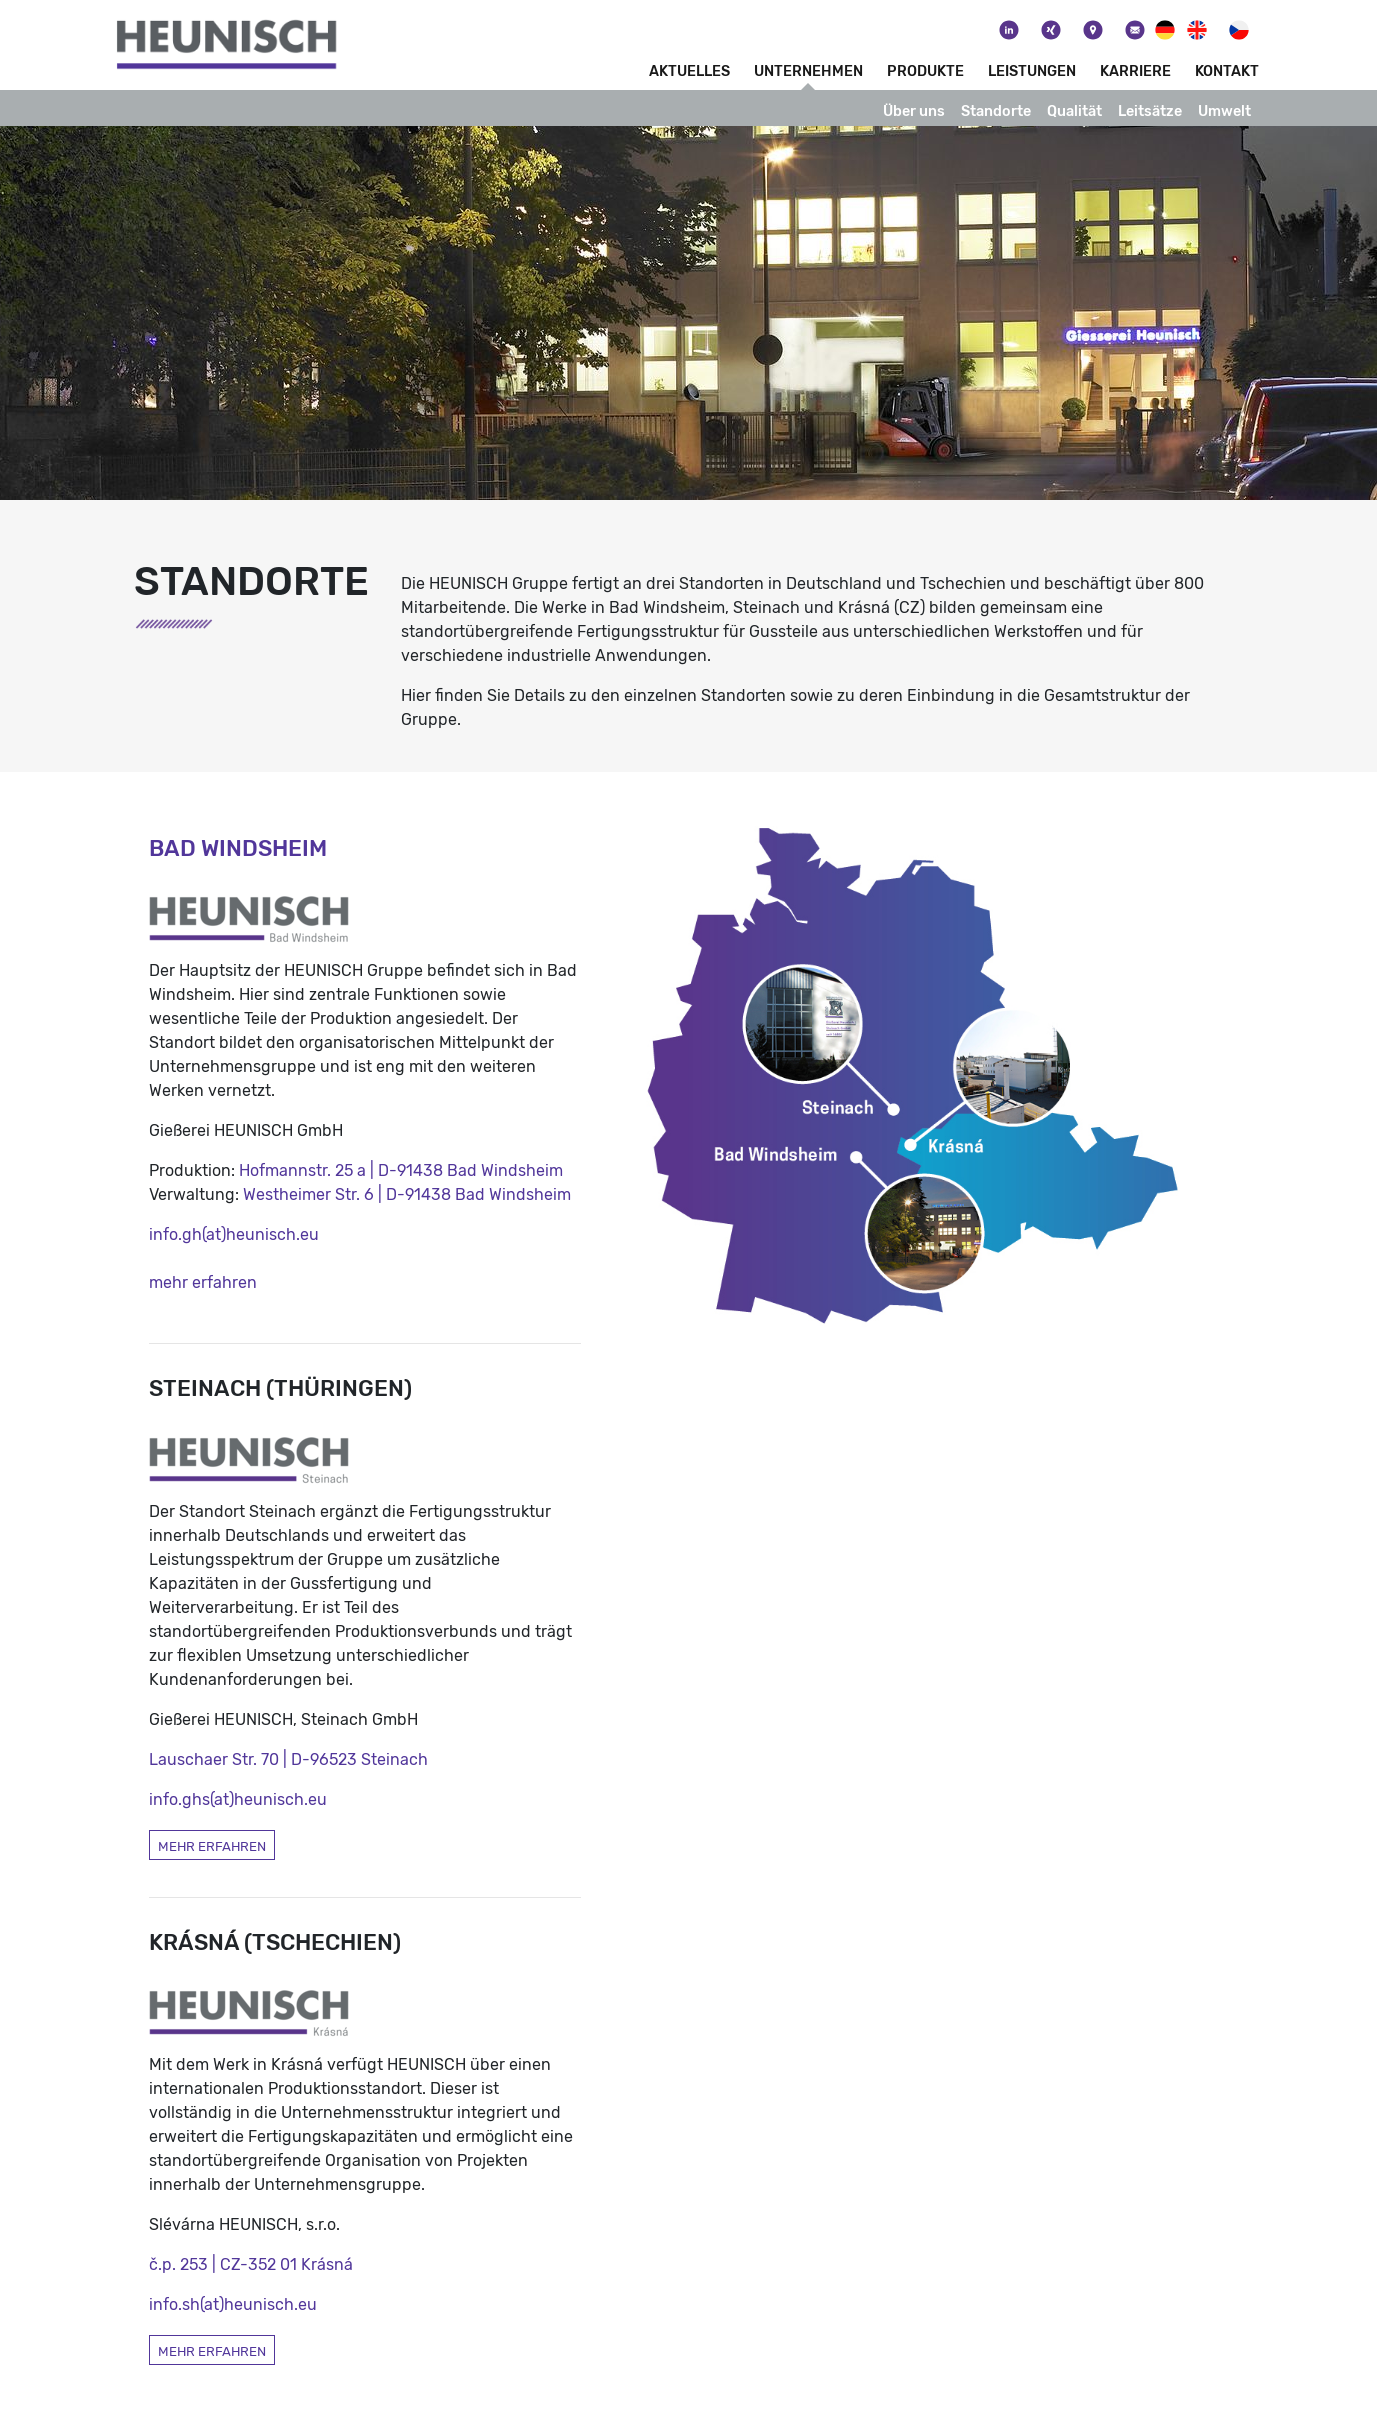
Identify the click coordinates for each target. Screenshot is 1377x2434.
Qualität (1074, 111)
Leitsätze (1150, 111)
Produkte (925, 71)
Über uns (914, 111)
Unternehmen (808, 71)
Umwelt (1224, 111)
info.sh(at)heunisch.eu (233, 2304)
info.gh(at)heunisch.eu (234, 1234)
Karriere (1135, 71)
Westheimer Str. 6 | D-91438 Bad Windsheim (407, 1194)
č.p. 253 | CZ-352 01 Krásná (251, 2264)
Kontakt (1227, 71)
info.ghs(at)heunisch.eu (238, 1799)
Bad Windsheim (238, 848)
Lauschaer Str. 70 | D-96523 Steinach (288, 1759)
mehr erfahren (203, 1282)
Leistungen (1032, 71)
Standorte (996, 111)
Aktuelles (689, 71)
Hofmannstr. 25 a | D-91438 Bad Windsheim (401, 1170)
